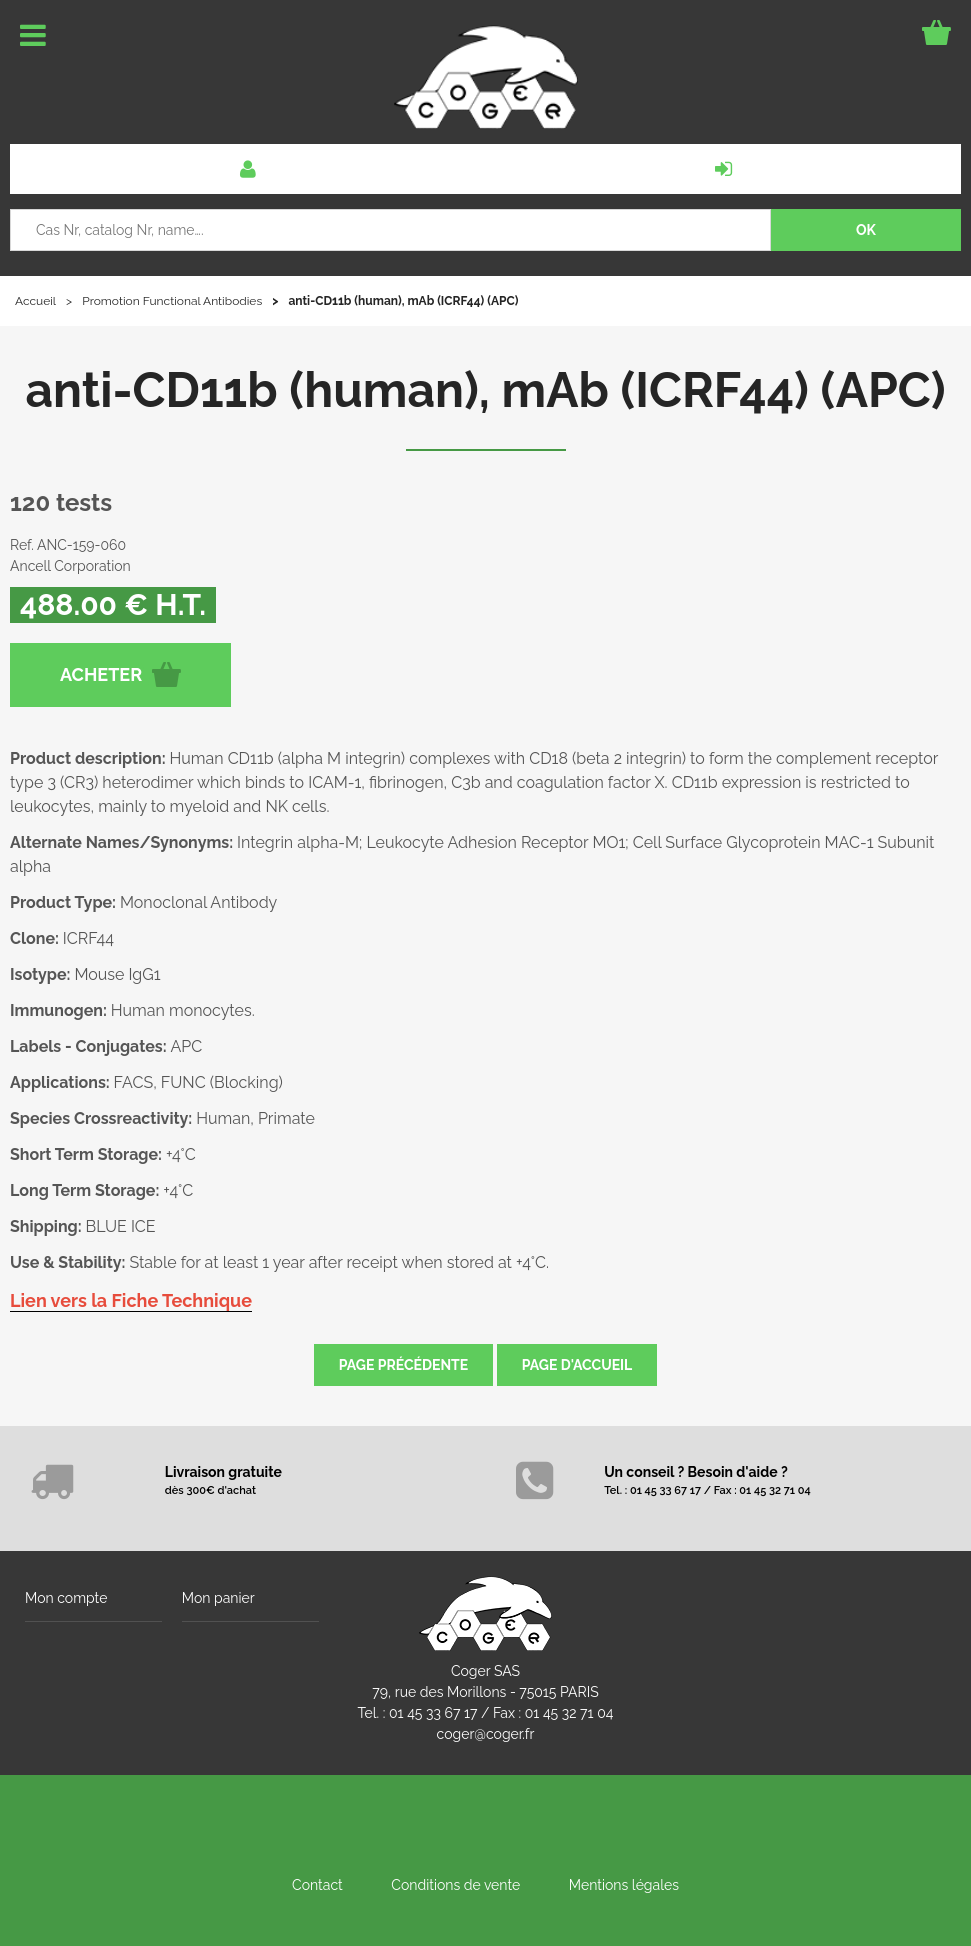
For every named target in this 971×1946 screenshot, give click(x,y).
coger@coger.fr (486, 1734)
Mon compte (66, 1598)
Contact (317, 1885)
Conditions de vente (455, 1885)
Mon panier (218, 1598)
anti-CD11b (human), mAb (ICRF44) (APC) (485, 390)
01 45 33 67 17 (433, 1713)
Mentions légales (624, 1885)
